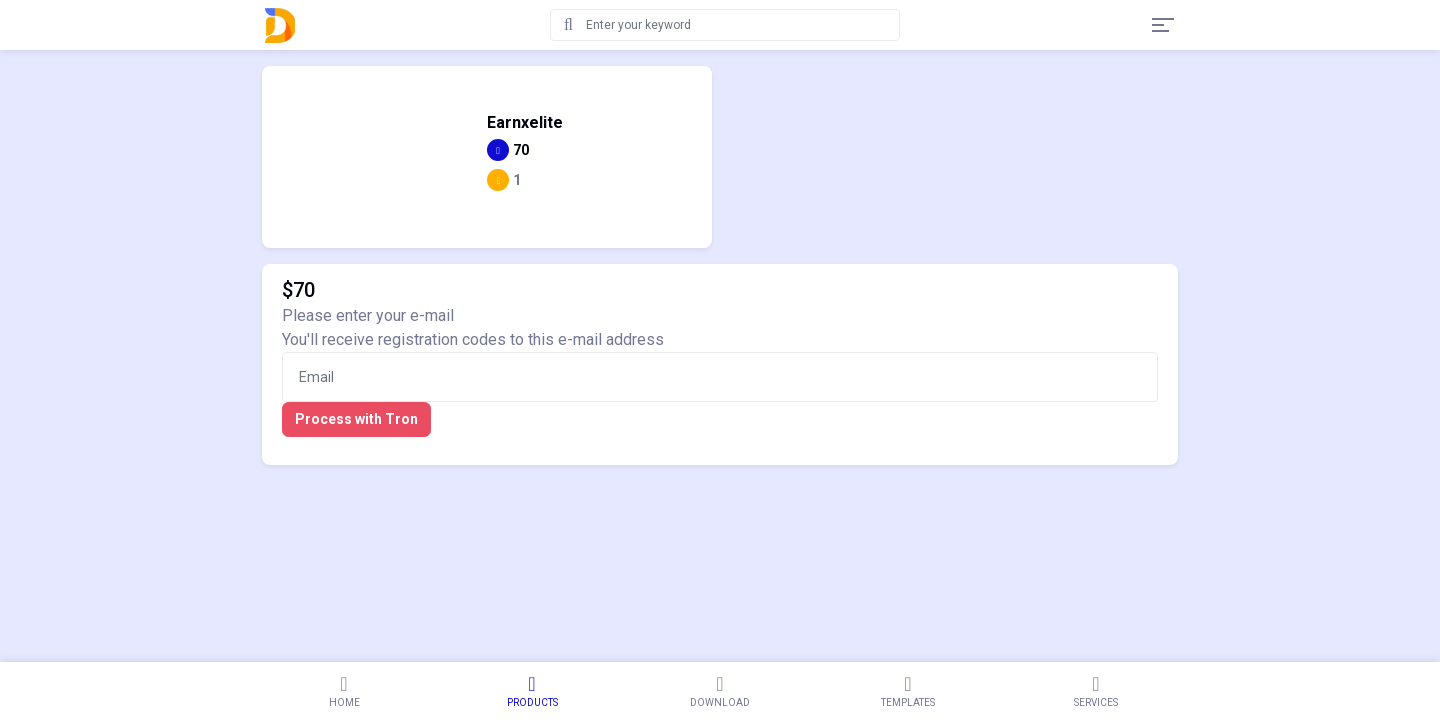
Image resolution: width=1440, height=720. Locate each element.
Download (720, 691)
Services (1096, 691)
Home (344, 691)
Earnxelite (525, 123)
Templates (908, 691)
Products (532, 691)
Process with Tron (356, 419)
